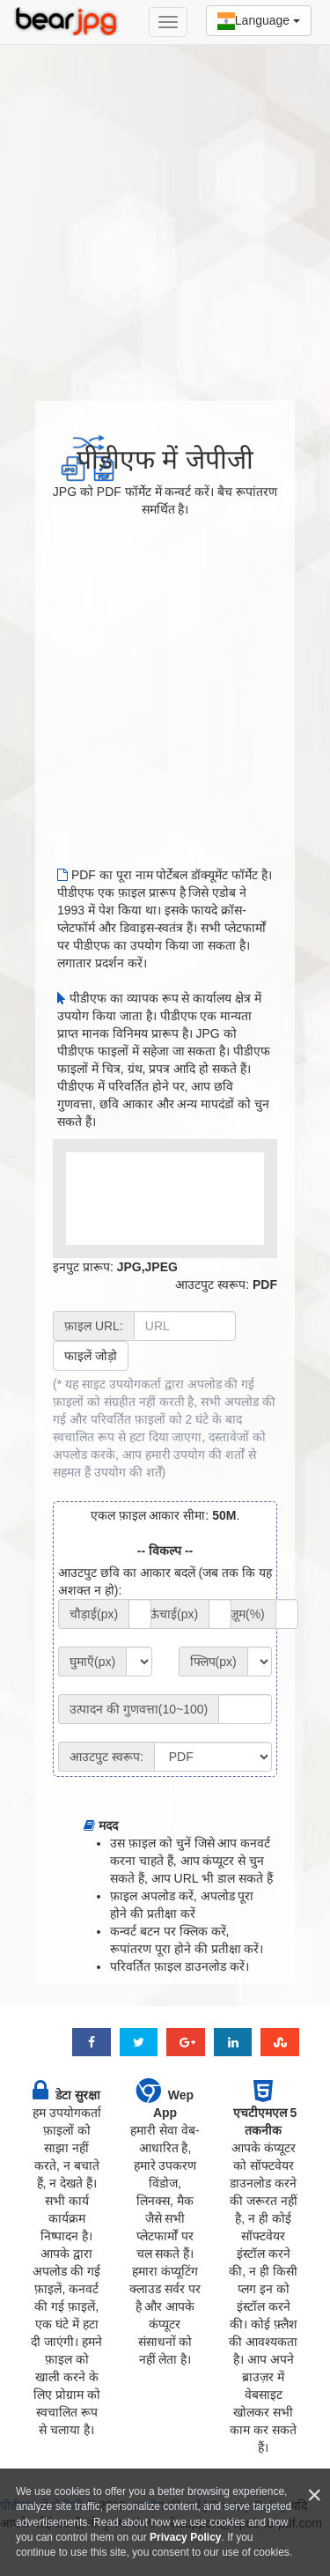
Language (258, 21)
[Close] (314, 2495)
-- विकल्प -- (165, 1550)
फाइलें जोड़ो (90, 1356)
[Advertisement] (165, 213)
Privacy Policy (185, 2537)
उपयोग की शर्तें (128, 1472)
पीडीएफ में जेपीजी (165, 459)
